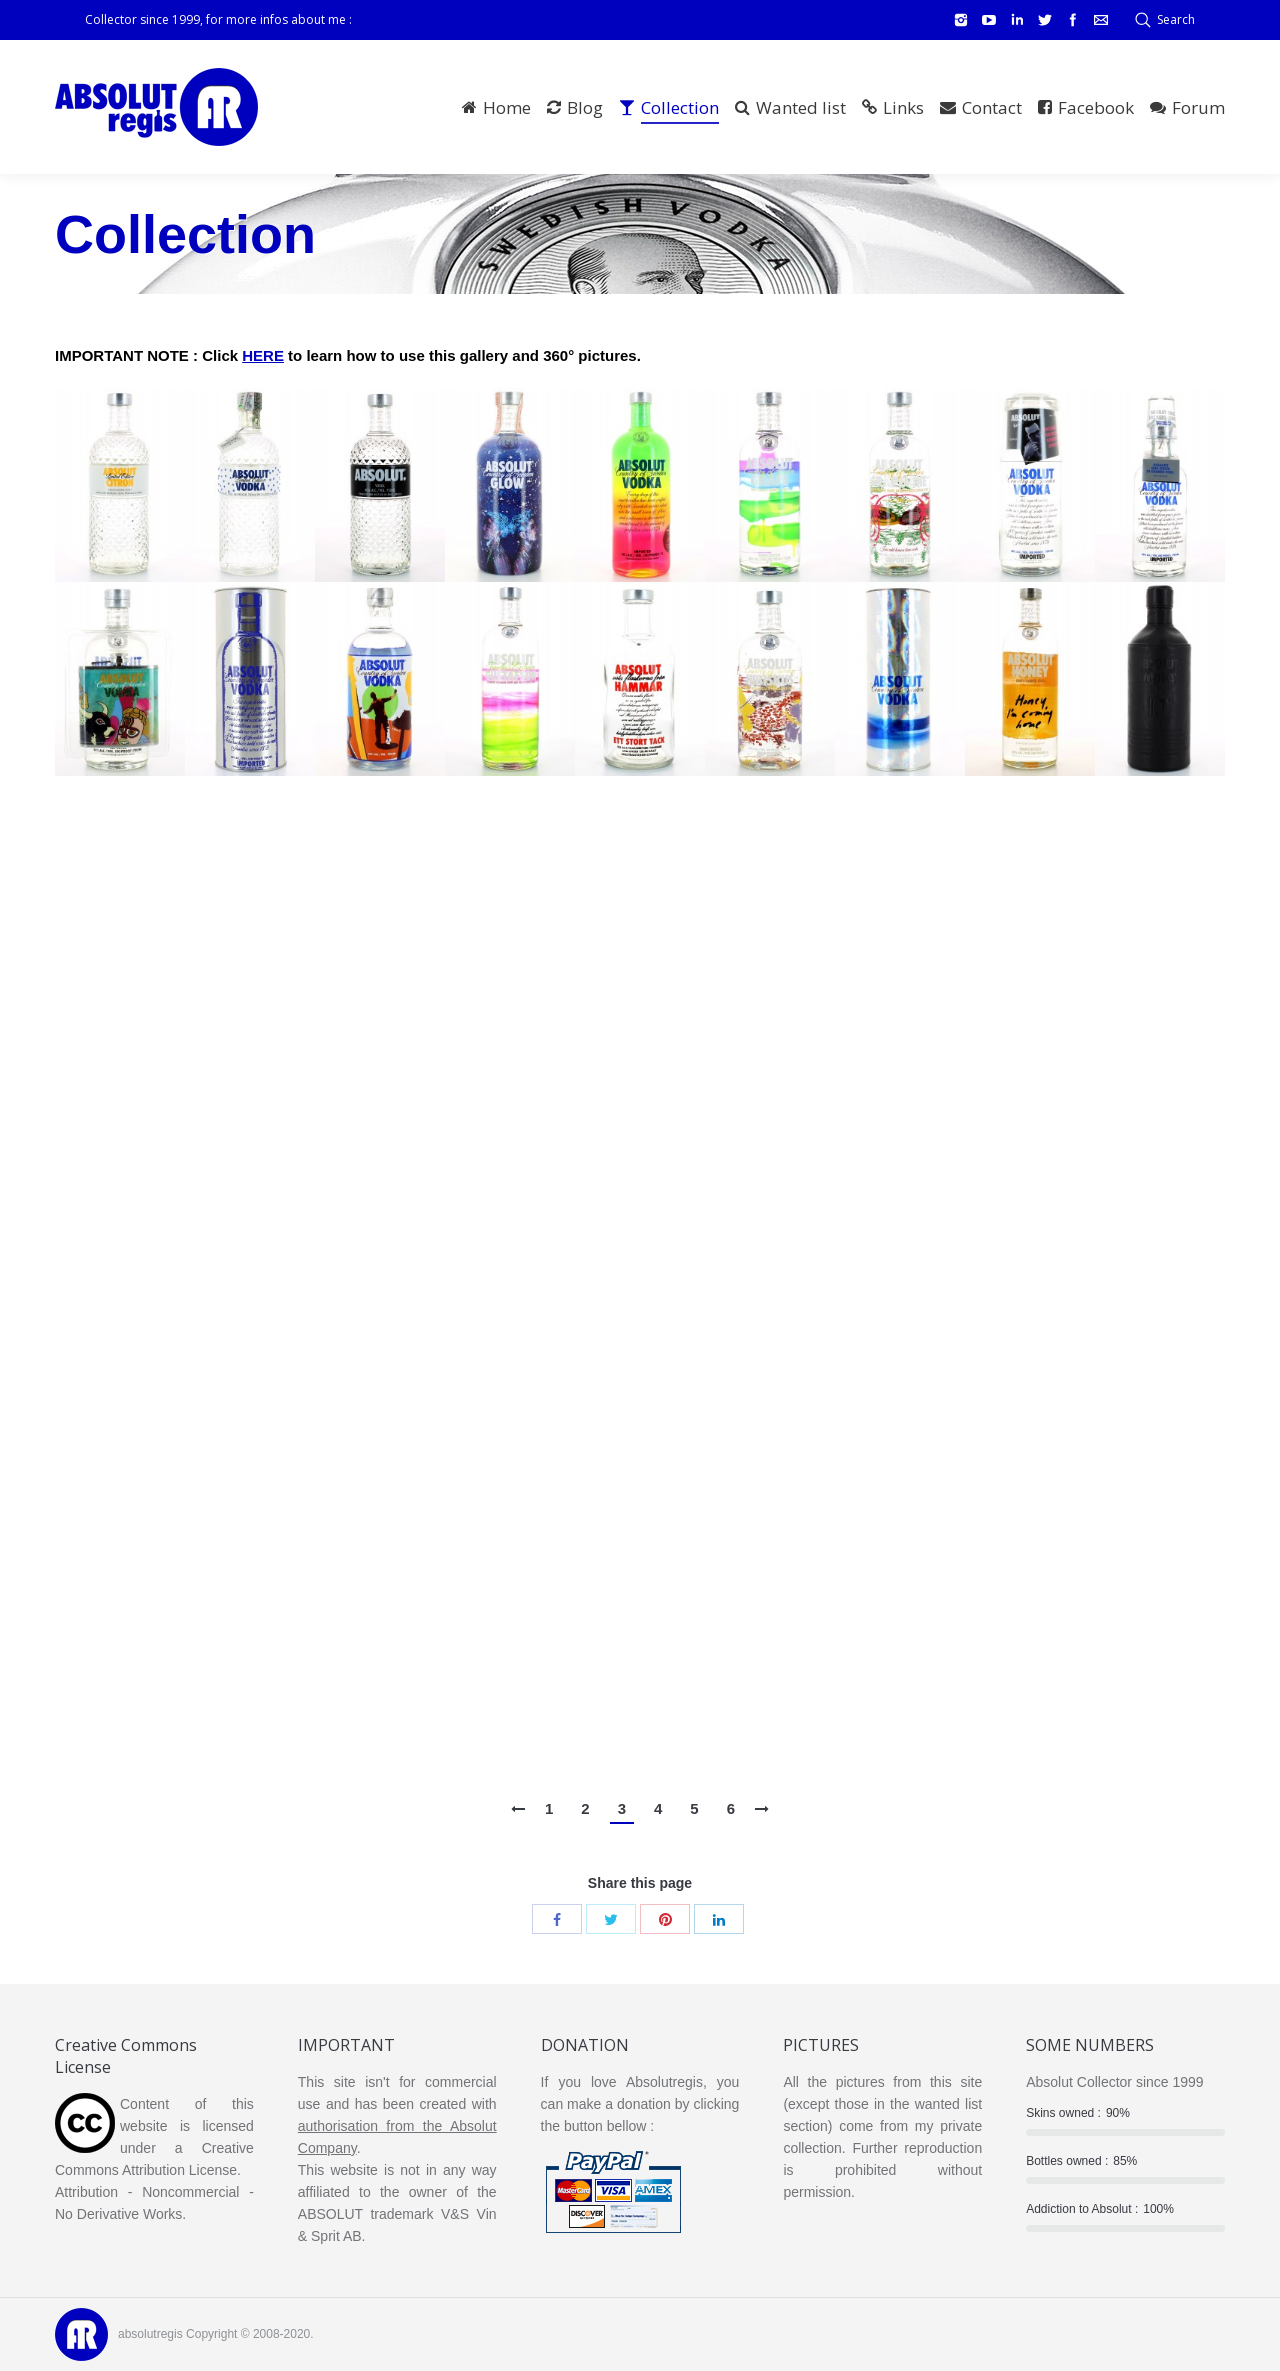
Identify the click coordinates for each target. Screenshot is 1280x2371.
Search (1176, 19)
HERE (263, 355)
